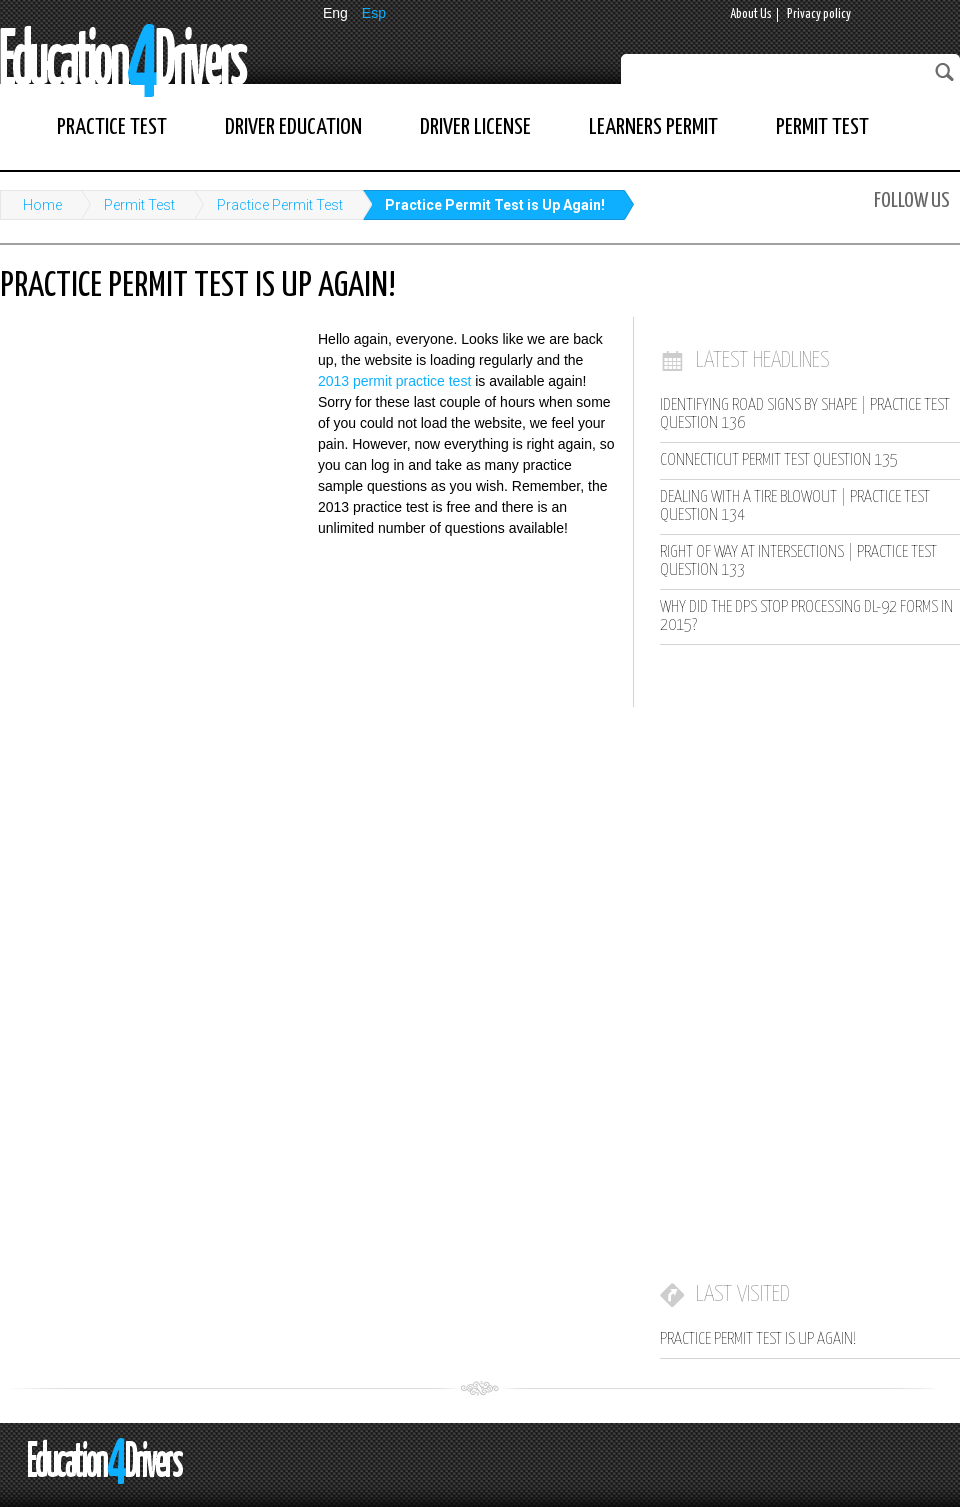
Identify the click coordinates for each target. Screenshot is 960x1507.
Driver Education (293, 127)
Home (42, 205)
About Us (751, 14)
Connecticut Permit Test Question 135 (779, 460)
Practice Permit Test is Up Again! (495, 205)
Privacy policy (819, 14)
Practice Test (112, 127)
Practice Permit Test (280, 205)
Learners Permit (653, 127)
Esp (374, 13)
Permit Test (822, 127)
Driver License (475, 127)
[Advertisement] (150, 460)
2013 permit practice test (394, 381)
